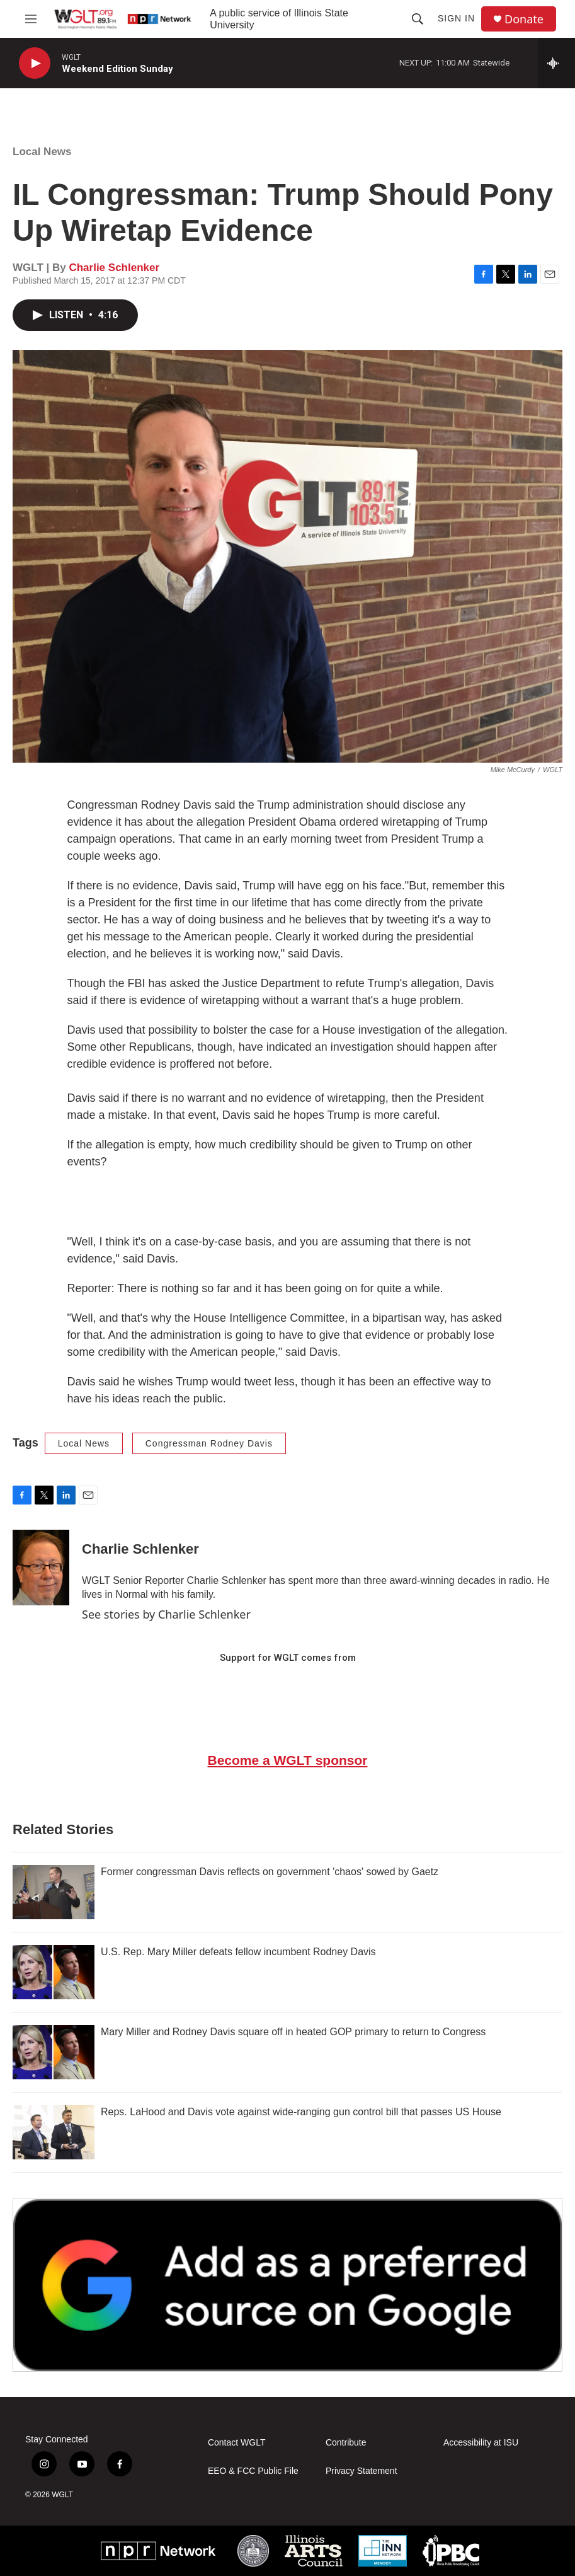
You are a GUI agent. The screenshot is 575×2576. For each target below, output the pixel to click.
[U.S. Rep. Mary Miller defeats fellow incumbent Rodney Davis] (53, 1972)
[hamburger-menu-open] (31, 19)
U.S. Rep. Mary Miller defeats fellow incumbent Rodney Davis (238, 1951)
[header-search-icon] (418, 19)
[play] (35, 63)
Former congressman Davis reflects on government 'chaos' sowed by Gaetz (269, 1871)
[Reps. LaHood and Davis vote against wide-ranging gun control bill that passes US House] (53, 2132)
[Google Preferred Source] (287, 2284)
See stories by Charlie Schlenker (166, 1614)
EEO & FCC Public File (253, 2471)
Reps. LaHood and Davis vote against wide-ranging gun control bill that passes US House (301, 2111)
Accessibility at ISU (480, 2442)
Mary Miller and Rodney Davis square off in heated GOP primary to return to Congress (293, 2031)
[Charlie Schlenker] (41, 1567)
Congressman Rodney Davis (209, 1443)
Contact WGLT (237, 2442)
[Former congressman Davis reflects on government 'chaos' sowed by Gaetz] (53, 1892)
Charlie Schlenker (114, 268)
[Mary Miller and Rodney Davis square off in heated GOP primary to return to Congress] (53, 2052)
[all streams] (556, 63)
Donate (524, 19)
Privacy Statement (361, 2471)
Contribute (346, 2442)
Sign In (456, 18)
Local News (42, 152)
